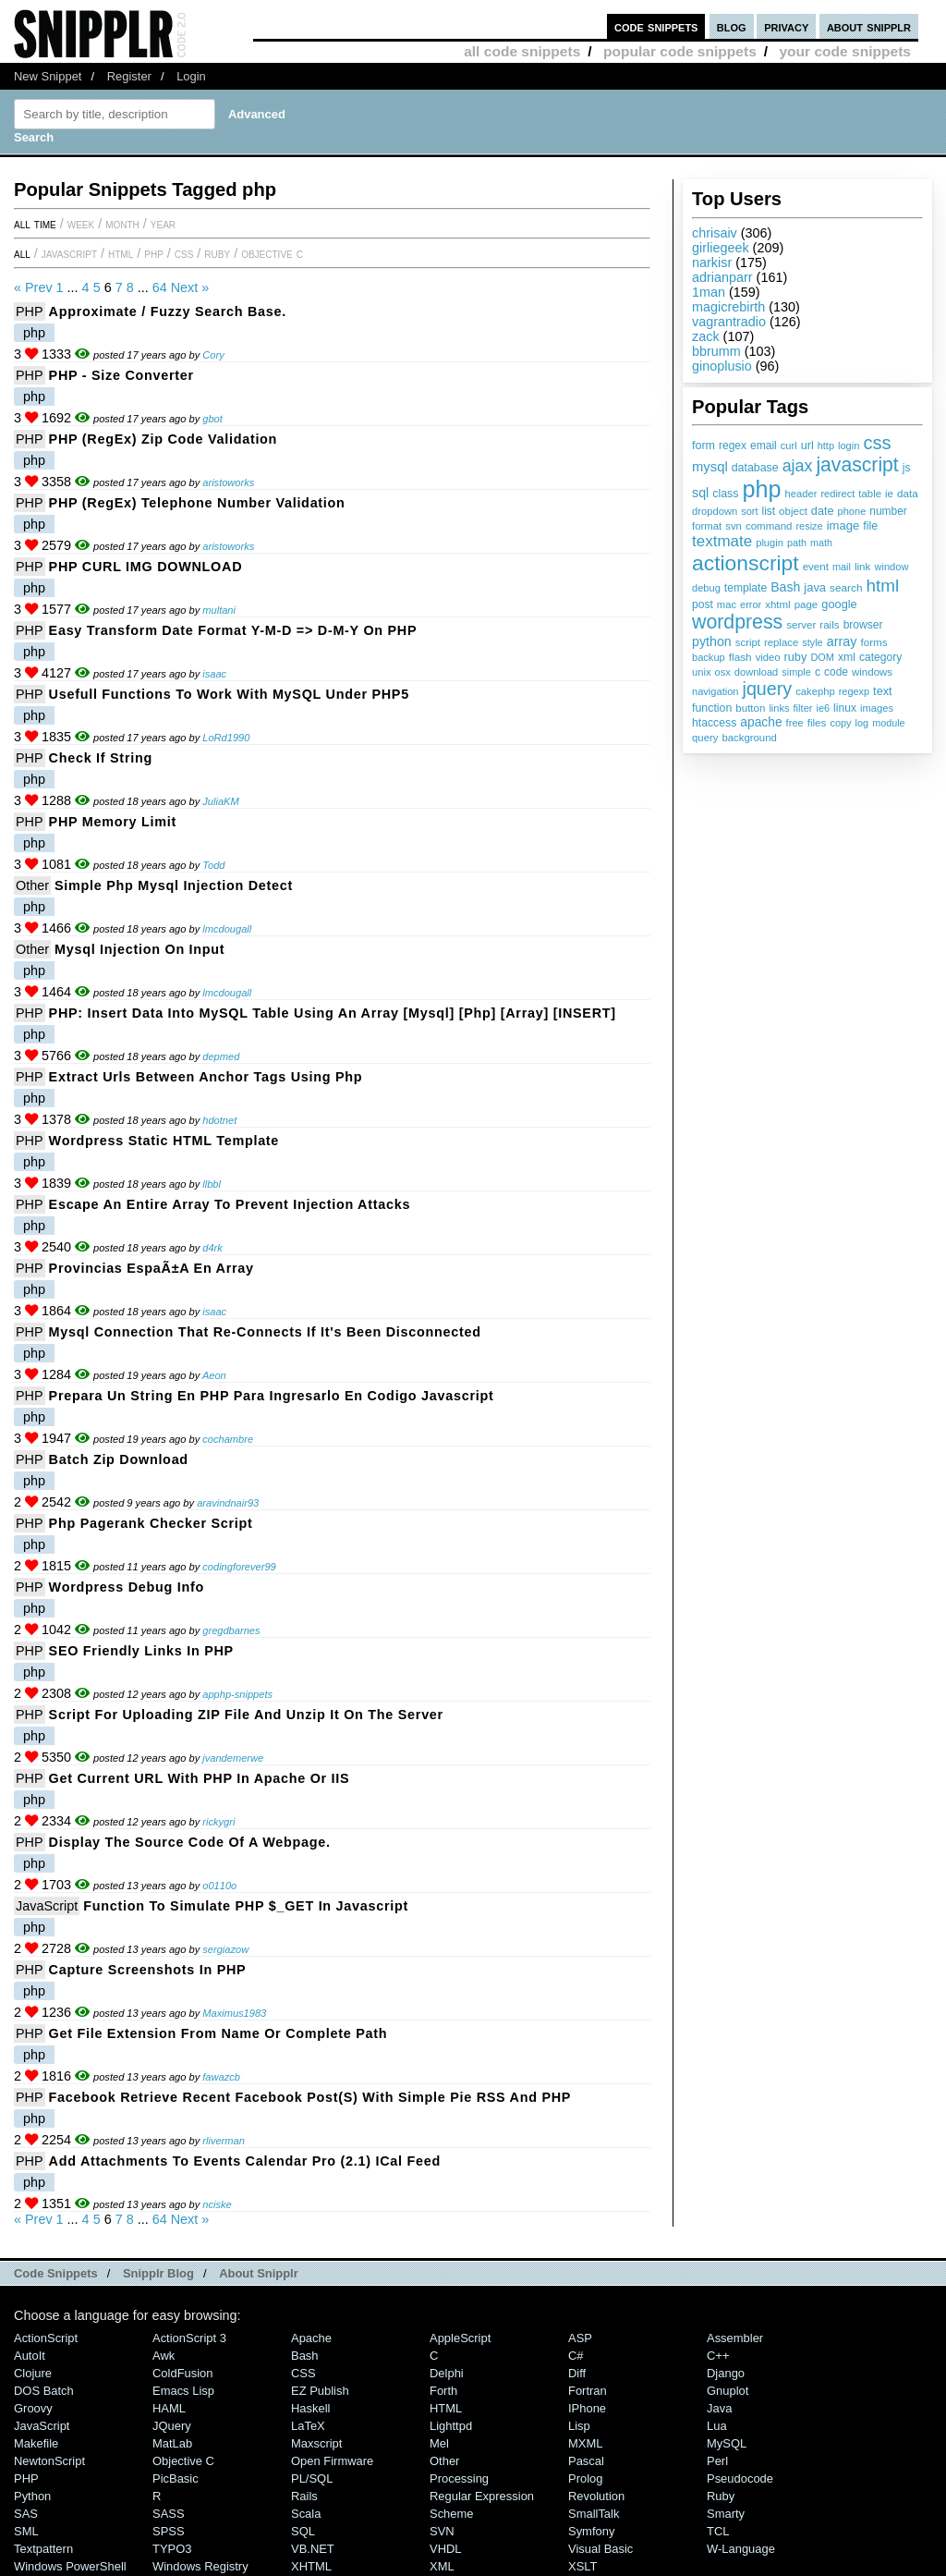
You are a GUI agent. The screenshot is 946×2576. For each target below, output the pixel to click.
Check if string (100, 758)
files (817, 722)
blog (731, 26)
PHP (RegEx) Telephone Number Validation (197, 502)
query (705, 737)
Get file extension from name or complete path (218, 2033)
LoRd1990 (225, 737)
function (712, 708)
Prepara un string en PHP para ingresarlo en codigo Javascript (271, 1395)
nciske (216, 2204)
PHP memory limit (112, 821)
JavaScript (69, 253)
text (882, 691)
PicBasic (175, 2478)
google (838, 604)
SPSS (168, 2531)
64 (159, 287)
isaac (214, 673)
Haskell (310, 2408)
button (750, 708)
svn (733, 525)
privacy (786, 26)
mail (841, 566)
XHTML (311, 2566)
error (750, 604)
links (779, 708)
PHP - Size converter (121, 375)
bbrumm (716, 351)
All (22, 253)
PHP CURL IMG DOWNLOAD (146, 566)
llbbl (211, 1184)
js (907, 467)
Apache (311, 2338)
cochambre (227, 1439)
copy (840, 722)
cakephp (814, 691)
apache (761, 721)
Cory (213, 354)
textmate (722, 541)
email (763, 445)
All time (35, 223)
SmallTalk (593, 2514)
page (806, 604)
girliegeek (720, 247)
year (163, 223)
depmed (220, 1056)
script (747, 642)
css (877, 443)
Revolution (596, 2496)
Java (719, 2408)
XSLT (582, 2566)
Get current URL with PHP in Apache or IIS (199, 1778)
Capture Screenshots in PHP (148, 1969)
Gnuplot (727, 2391)
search (846, 587)
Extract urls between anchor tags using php (206, 1076)
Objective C (272, 253)
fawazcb (221, 2076)
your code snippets (845, 51)
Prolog (585, 2478)
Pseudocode (740, 2478)
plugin (769, 542)
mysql (710, 466)
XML (442, 2566)
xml (846, 657)
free (795, 722)
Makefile (36, 2443)
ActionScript (46, 2338)
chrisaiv (714, 233)
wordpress (737, 622)
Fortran (587, 2391)
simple (796, 672)
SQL (303, 2531)
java (815, 587)
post (702, 604)
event (816, 566)
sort (749, 511)
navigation (715, 691)
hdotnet (219, 1120)
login (848, 445)
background (749, 737)
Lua (717, 2426)
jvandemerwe (232, 1758)
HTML (120, 253)
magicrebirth (728, 306)
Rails (304, 2496)
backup (708, 657)
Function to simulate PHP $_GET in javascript (245, 1905)
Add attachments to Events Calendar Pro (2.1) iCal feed (245, 2161)
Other (32, 885)
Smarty (726, 2514)
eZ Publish (320, 2391)
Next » (190, 287)
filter (803, 708)
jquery (768, 688)
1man (708, 292)
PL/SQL (312, 2478)
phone (851, 511)
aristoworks (228, 482)
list (769, 511)
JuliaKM (220, 801)
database (755, 467)
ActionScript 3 (189, 2338)
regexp (854, 691)
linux (844, 708)
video (768, 657)
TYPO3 (171, 2549)
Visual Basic (600, 2549)
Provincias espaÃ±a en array (151, 1268)
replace (781, 642)
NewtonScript (49, 2461)
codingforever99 (238, 1566)
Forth (443, 2391)
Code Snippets (56, 2273)
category (880, 657)
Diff (577, 2373)
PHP (154, 253)
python (712, 641)
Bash (785, 587)
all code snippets (522, 51)
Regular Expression (482, 2496)
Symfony (591, 2531)
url (807, 445)
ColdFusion (182, 2373)
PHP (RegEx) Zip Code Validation (163, 439)
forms (874, 642)
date (822, 511)
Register (129, 76)
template (745, 587)
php (761, 489)
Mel (439, 2443)
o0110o (219, 1885)
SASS (168, 2514)
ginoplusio (722, 366)
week (80, 223)
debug (706, 587)
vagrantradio (729, 321)
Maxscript (316, 2443)
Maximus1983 (234, 2013)
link (863, 566)
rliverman (223, 2140)
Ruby (217, 253)
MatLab (172, 2443)
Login (191, 76)
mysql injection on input (139, 949)
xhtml (778, 604)
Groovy (33, 2408)
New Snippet (47, 76)
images (876, 708)
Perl (717, 2461)
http (826, 445)
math (821, 542)
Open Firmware (332, 2461)
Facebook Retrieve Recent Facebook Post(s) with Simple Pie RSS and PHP (310, 2097)
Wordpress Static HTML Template (164, 1140)
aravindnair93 (228, 1502)
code (836, 671)
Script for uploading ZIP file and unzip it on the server (246, 1714)
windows (872, 672)
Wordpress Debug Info (126, 1587)
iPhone (587, 2408)
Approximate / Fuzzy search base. (167, 311)
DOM (822, 657)
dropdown (714, 511)
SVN (442, 2531)
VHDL (446, 2549)
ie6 (823, 708)
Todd (213, 865)
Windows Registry (200, 2566)
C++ (718, 2355)
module (888, 722)
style (812, 642)
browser (863, 624)
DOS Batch (44, 2391)
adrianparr (722, 277)
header (800, 493)
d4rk (212, 1247)
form (703, 445)
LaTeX (308, 2426)
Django (726, 2373)
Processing (459, 2478)
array (842, 641)
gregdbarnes (231, 1630)
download (756, 672)
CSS (184, 253)
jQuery (171, 2426)
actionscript (745, 563)
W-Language (741, 2549)
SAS (26, 2514)
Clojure (33, 2373)
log (862, 722)
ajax (797, 466)
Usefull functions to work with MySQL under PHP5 (229, 694)
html (883, 585)
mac (726, 604)
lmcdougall (226, 928)
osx (723, 672)
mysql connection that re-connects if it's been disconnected (265, 1332)
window (891, 566)
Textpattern (43, 2549)
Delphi (447, 2373)
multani (219, 610)
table (869, 493)
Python (32, 2496)
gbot (212, 418)
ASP (580, 2338)
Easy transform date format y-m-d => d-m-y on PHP (233, 630)
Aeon (214, 1375)
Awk (163, 2355)
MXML (585, 2443)
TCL (718, 2531)
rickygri (218, 1821)
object (793, 511)
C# (576, 2355)
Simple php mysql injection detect (174, 885)
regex (732, 445)
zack (706, 336)
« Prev (33, 287)
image (843, 525)
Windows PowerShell (70, 2566)
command (769, 525)
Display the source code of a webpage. (190, 1842)
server (801, 624)
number (887, 511)
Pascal (586, 2461)
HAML (169, 2408)
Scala (306, 2514)
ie (889, 493)
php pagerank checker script (151, 1523)
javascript (857, 464)
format (707, 525)
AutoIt (29, 2355)
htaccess (714, 722)
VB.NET (312, 2549)
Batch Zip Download (118, 1459)
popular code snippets (680, 51)
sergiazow (225, 1949)
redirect (837, 493)
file (870, 525)
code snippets (656, 26)
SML (26, 2531)
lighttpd (451, 2426)
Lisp (579, 2426)
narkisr (712, 262)
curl (789, 445)
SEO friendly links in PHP (141, 1650)
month (122, 223)
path (797, 542)
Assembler (735, 2338)
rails (829, 624)
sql (700, 492)
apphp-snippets (237, 1694)
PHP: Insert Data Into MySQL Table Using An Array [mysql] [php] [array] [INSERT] (332, 1013)
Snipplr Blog (158, 2273)
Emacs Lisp (183, 2391)
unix (701, 672)
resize (808, 525)
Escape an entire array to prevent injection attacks (230, 1204)
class (725, 493)
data (907, 493)
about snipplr (869, 26)
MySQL (726, 2443)
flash (740, 657)
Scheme (452, 2514)
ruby (795, 657)
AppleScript (460, 2338)
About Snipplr (258, 2273)
